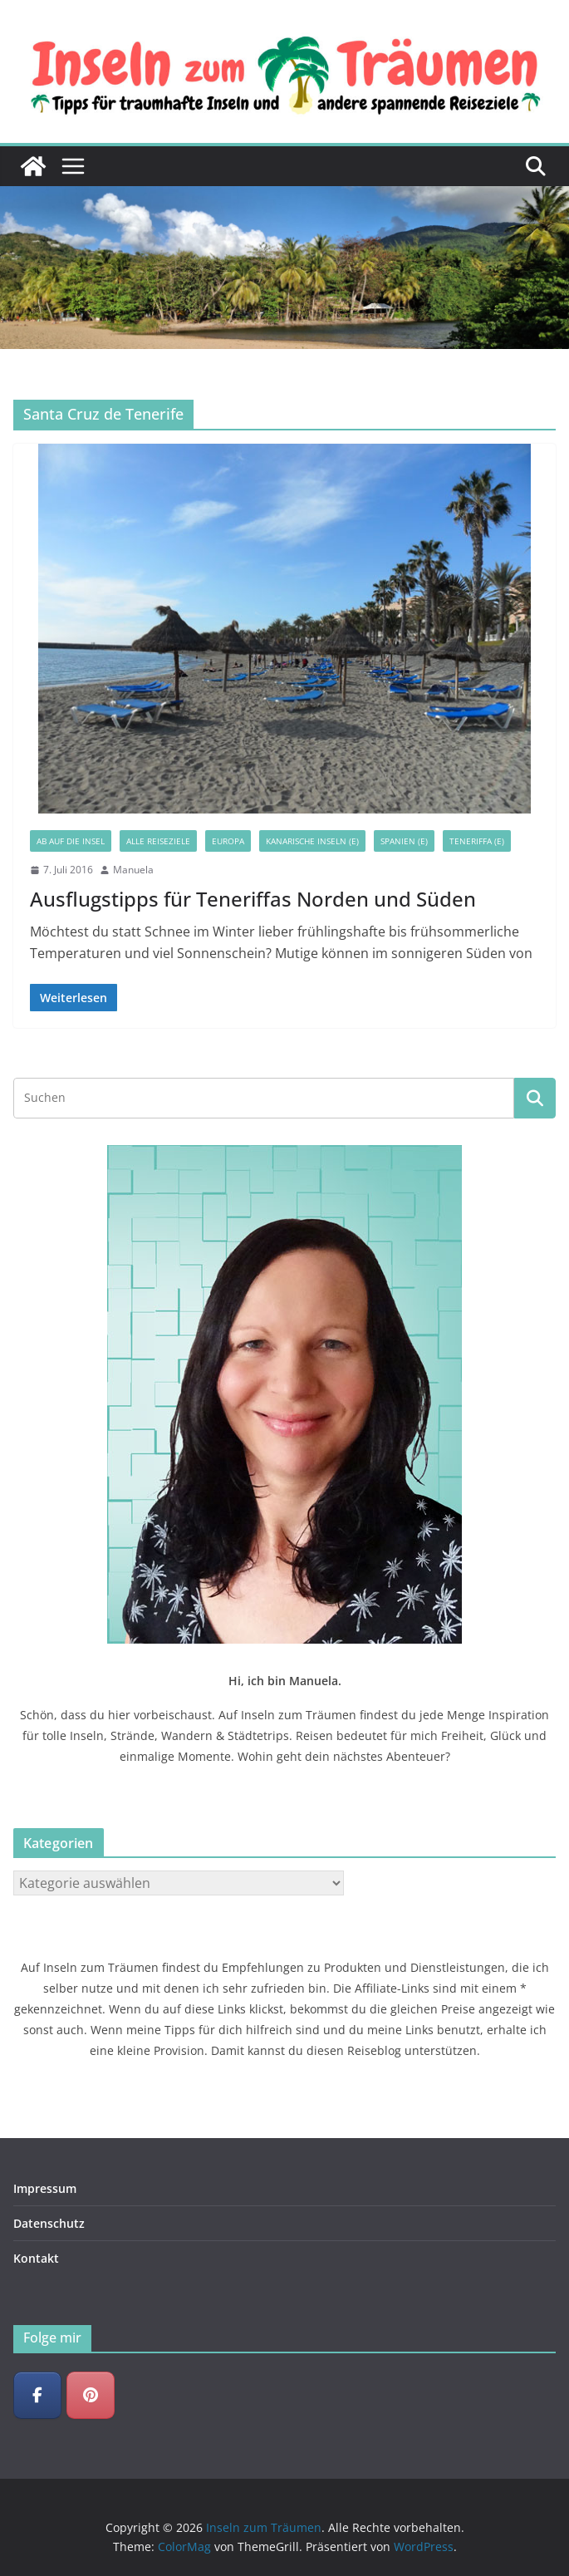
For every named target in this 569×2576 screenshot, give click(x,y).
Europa (228, 841)
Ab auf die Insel (71, 841)
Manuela (133, 870)
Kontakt (36, 2258)
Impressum (44, 2188)
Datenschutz (49, 2223)
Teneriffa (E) (476, 841)
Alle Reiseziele (158, 841)
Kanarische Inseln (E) (312, 841)
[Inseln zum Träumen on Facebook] (37, 2396)
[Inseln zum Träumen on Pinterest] (90, 2396)
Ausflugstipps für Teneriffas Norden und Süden (253, 898)
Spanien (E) (404, 841)
